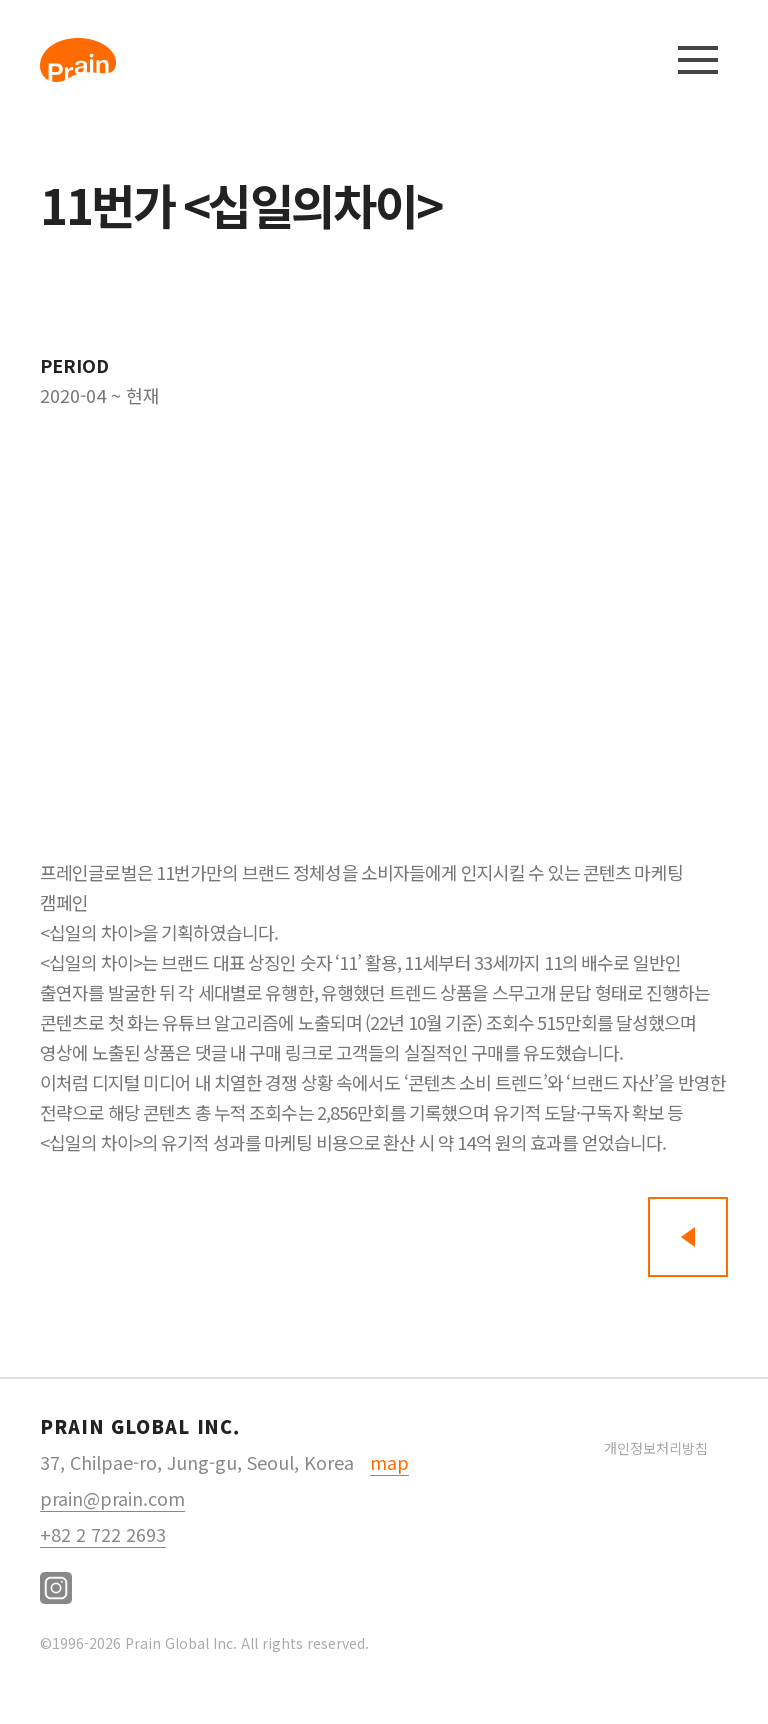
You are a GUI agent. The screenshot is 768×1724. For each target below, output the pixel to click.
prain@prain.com (112, 1498)
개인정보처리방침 (656, 1448)
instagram (56, 1588)
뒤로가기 (688, 1237)
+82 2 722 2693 (103, 1534)
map (389, 1462)
